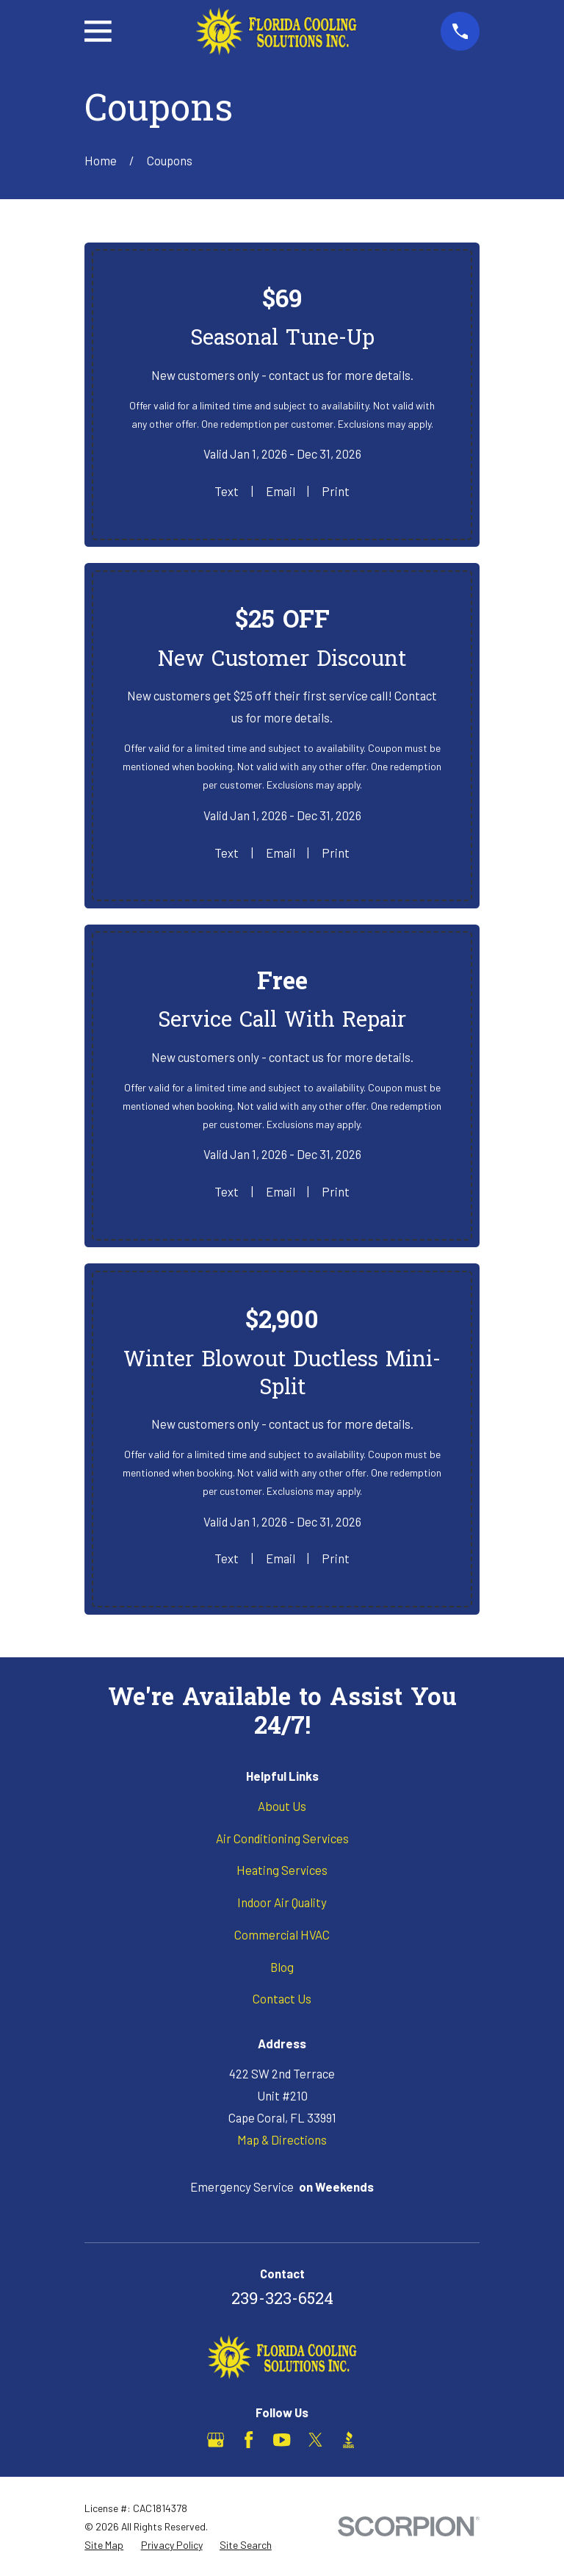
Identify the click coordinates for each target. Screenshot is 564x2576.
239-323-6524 (282, 2300)
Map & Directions (282, 2139)
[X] (315, 2439)
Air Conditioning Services (282, 1838)
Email (280, 491)
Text (226, 491)
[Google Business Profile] (215, 2439)
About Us (282, 1805)
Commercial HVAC (282, 1934)
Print (336, 491)
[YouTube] (281, 2439)
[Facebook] (248, 2439)
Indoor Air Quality (282, 1902)
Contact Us (282, 1998)
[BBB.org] (348, 2439)
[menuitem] (103, 2545)
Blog (282, 1966)
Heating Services (282, 1869)
